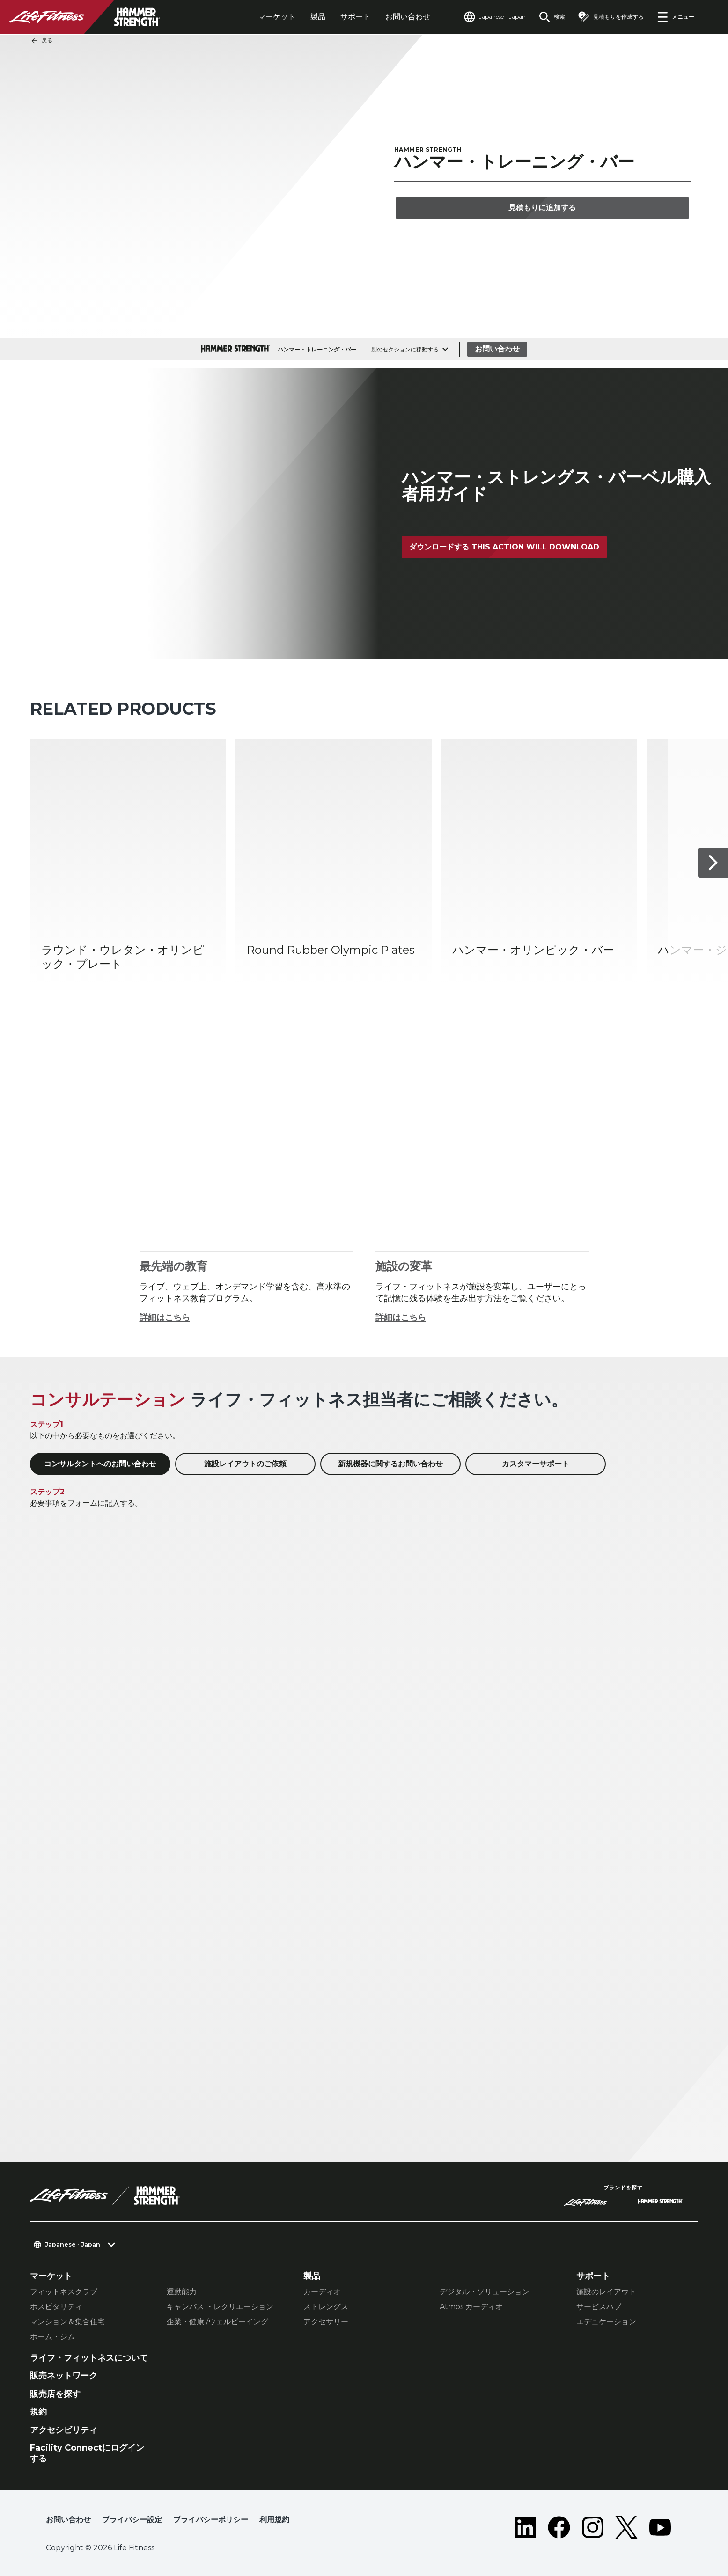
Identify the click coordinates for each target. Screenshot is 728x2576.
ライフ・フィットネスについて (89, 2358)
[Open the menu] (675, 16)
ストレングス (325, 2306)
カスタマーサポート (535, 1463)
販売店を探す (55, 2394)
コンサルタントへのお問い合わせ (100, 1463)
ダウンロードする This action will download (504, 546)
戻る (41, 40)
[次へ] (713, 863)
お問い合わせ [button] (68, 2519)
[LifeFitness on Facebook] (559, 2527)
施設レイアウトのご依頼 (245, 1463)
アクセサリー (325, 2321)
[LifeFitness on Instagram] (592, 2527)
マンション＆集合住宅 (67, 2321)
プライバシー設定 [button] (132, 2519)
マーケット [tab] (276, 16)
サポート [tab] (355, 16)
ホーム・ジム (52, 2336)
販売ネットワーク (63, 2376)
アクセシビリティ (63, 2430)
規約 (38, 2412)
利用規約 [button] (274, 2519)
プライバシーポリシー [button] (210, 2519)
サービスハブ (598, 2306)
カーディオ (322, 2291)
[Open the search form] (552, 16)
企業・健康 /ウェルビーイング (217, 2321)
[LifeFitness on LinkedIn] (525, 2527)
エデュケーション (606, 2321)
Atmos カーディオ (471, 2306)
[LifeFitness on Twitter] (626, 2527)
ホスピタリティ (56, 2306)
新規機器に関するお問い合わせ (390, 1463)
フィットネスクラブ (63, 2291)
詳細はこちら (165, 1317)
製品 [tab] (317, 16)
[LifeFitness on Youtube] (660, 2527)
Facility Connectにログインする (87, 2453)
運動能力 (182, 2291)
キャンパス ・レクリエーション (220, 2306)
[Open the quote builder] (610, 16)
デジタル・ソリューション (484, 2291)
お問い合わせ (407, 16)
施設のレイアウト (606, 2291)
